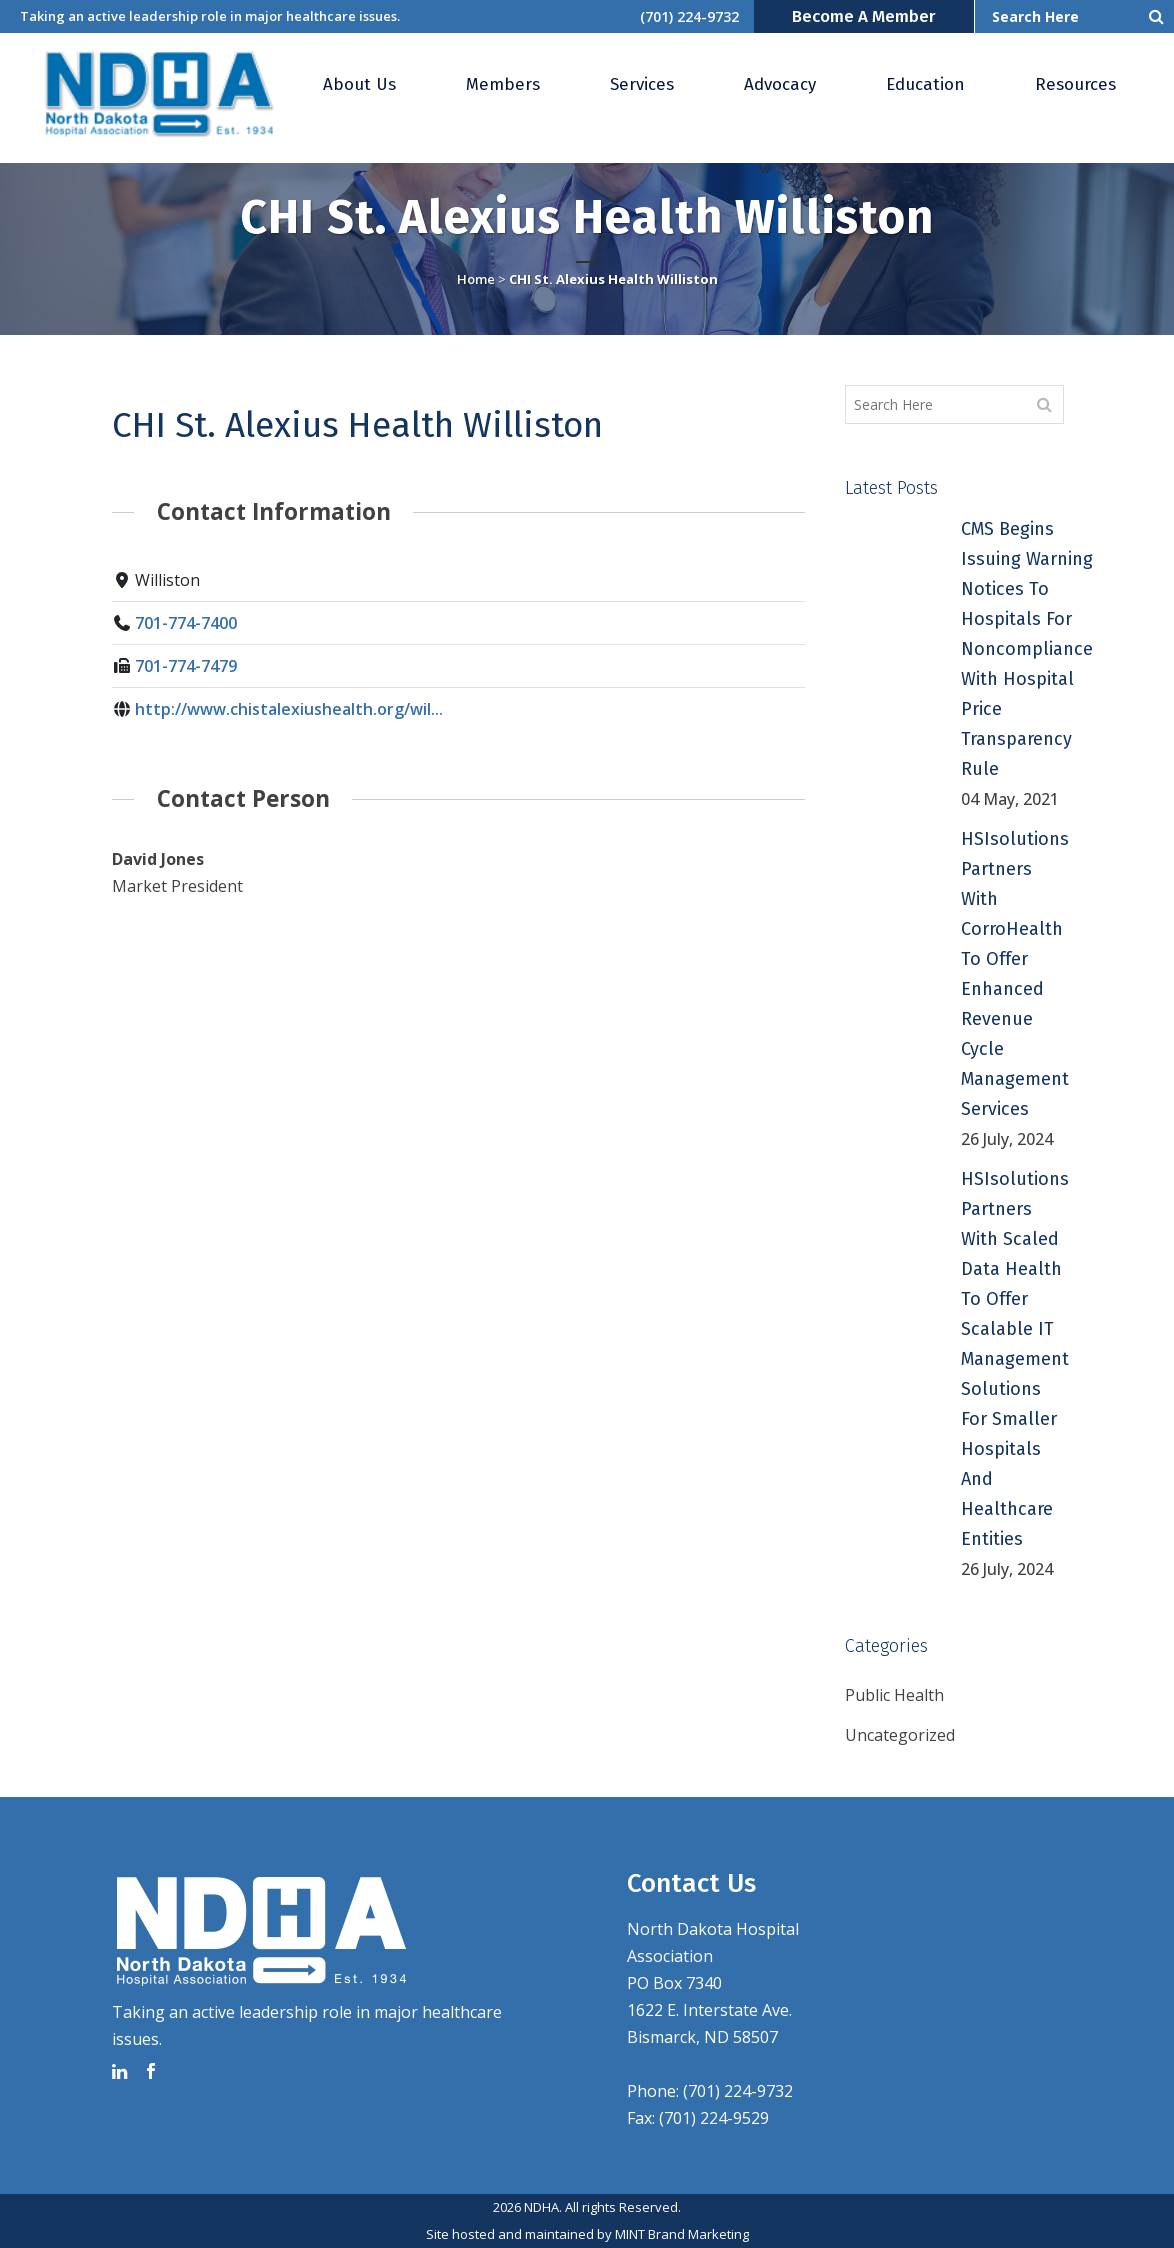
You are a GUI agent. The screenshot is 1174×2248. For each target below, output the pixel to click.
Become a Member (864, 16)
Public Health (894, 1695)
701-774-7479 (186, 666)
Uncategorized (900, 1735)
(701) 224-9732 (689, 16)
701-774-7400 (186, 623)
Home (476, 279)
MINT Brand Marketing (682, 2234)
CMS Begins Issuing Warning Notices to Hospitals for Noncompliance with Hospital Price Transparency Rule (1027, 649)
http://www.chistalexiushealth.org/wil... (289, 709)
